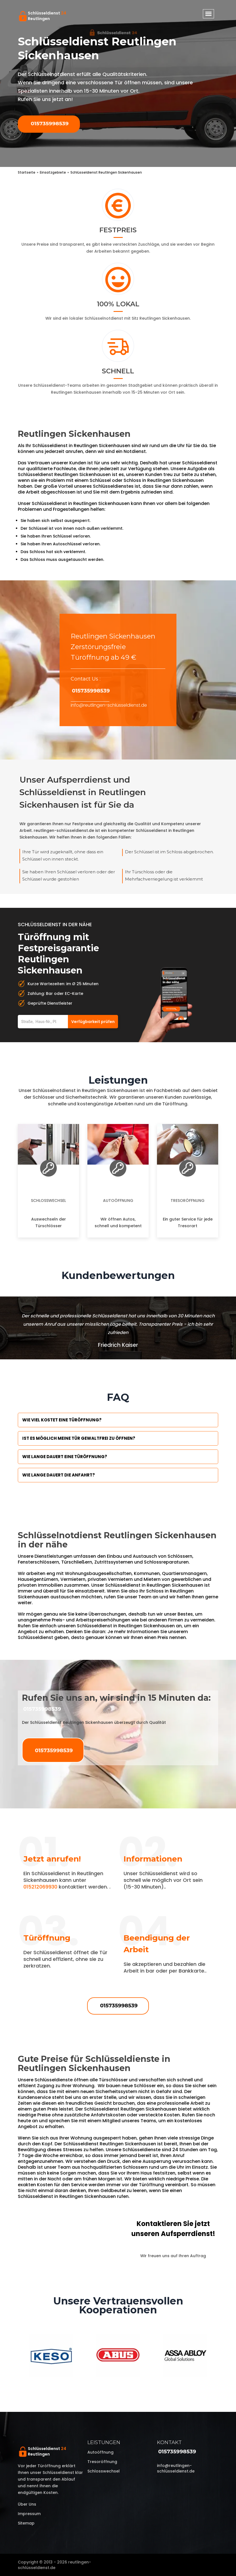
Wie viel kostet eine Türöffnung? (62, 1420)
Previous (13, 2356)
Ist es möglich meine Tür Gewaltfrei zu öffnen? (78, 1438)
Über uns (27, 2504)
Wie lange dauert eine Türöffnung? (64, 1457)
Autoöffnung (118, 1200)
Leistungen (103, 2442)
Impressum (29, 2513)
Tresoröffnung (188, 1200)
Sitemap (26, 2523)
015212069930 (40, 1886)
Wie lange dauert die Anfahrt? (58, 1475)
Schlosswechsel (48, 1200)
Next (222, 2356)
